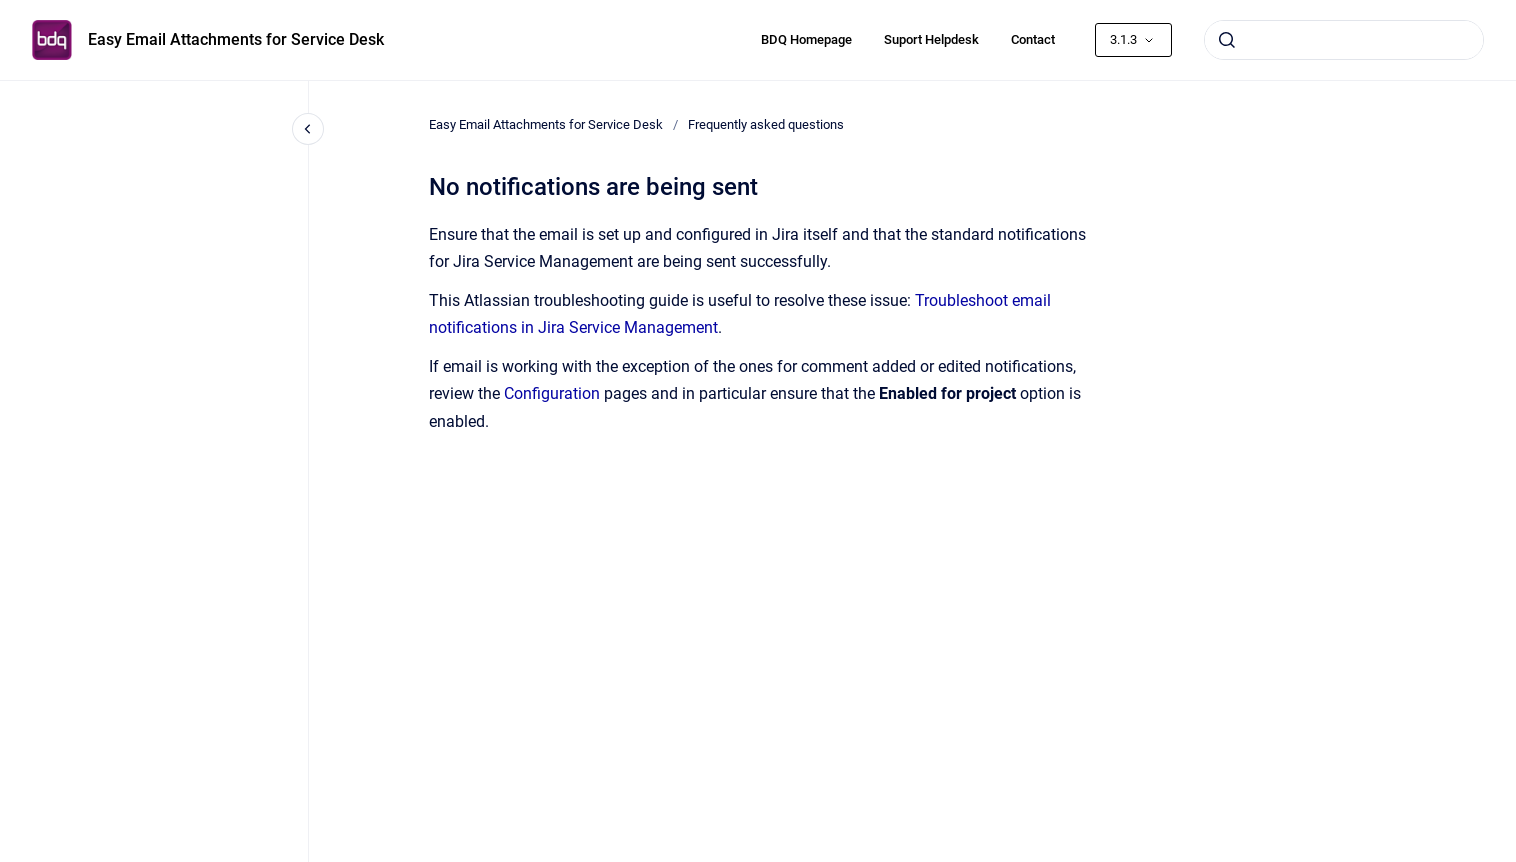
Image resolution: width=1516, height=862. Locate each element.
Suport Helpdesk (931, 39)
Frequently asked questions (766, 124)
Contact (1033, 39)
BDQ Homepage (806, 39)
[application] (1510, 857)
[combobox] (1344, 40)
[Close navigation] (308, 129)
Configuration (554, 393)
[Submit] (1227, 40)
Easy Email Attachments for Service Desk (236, 39)
